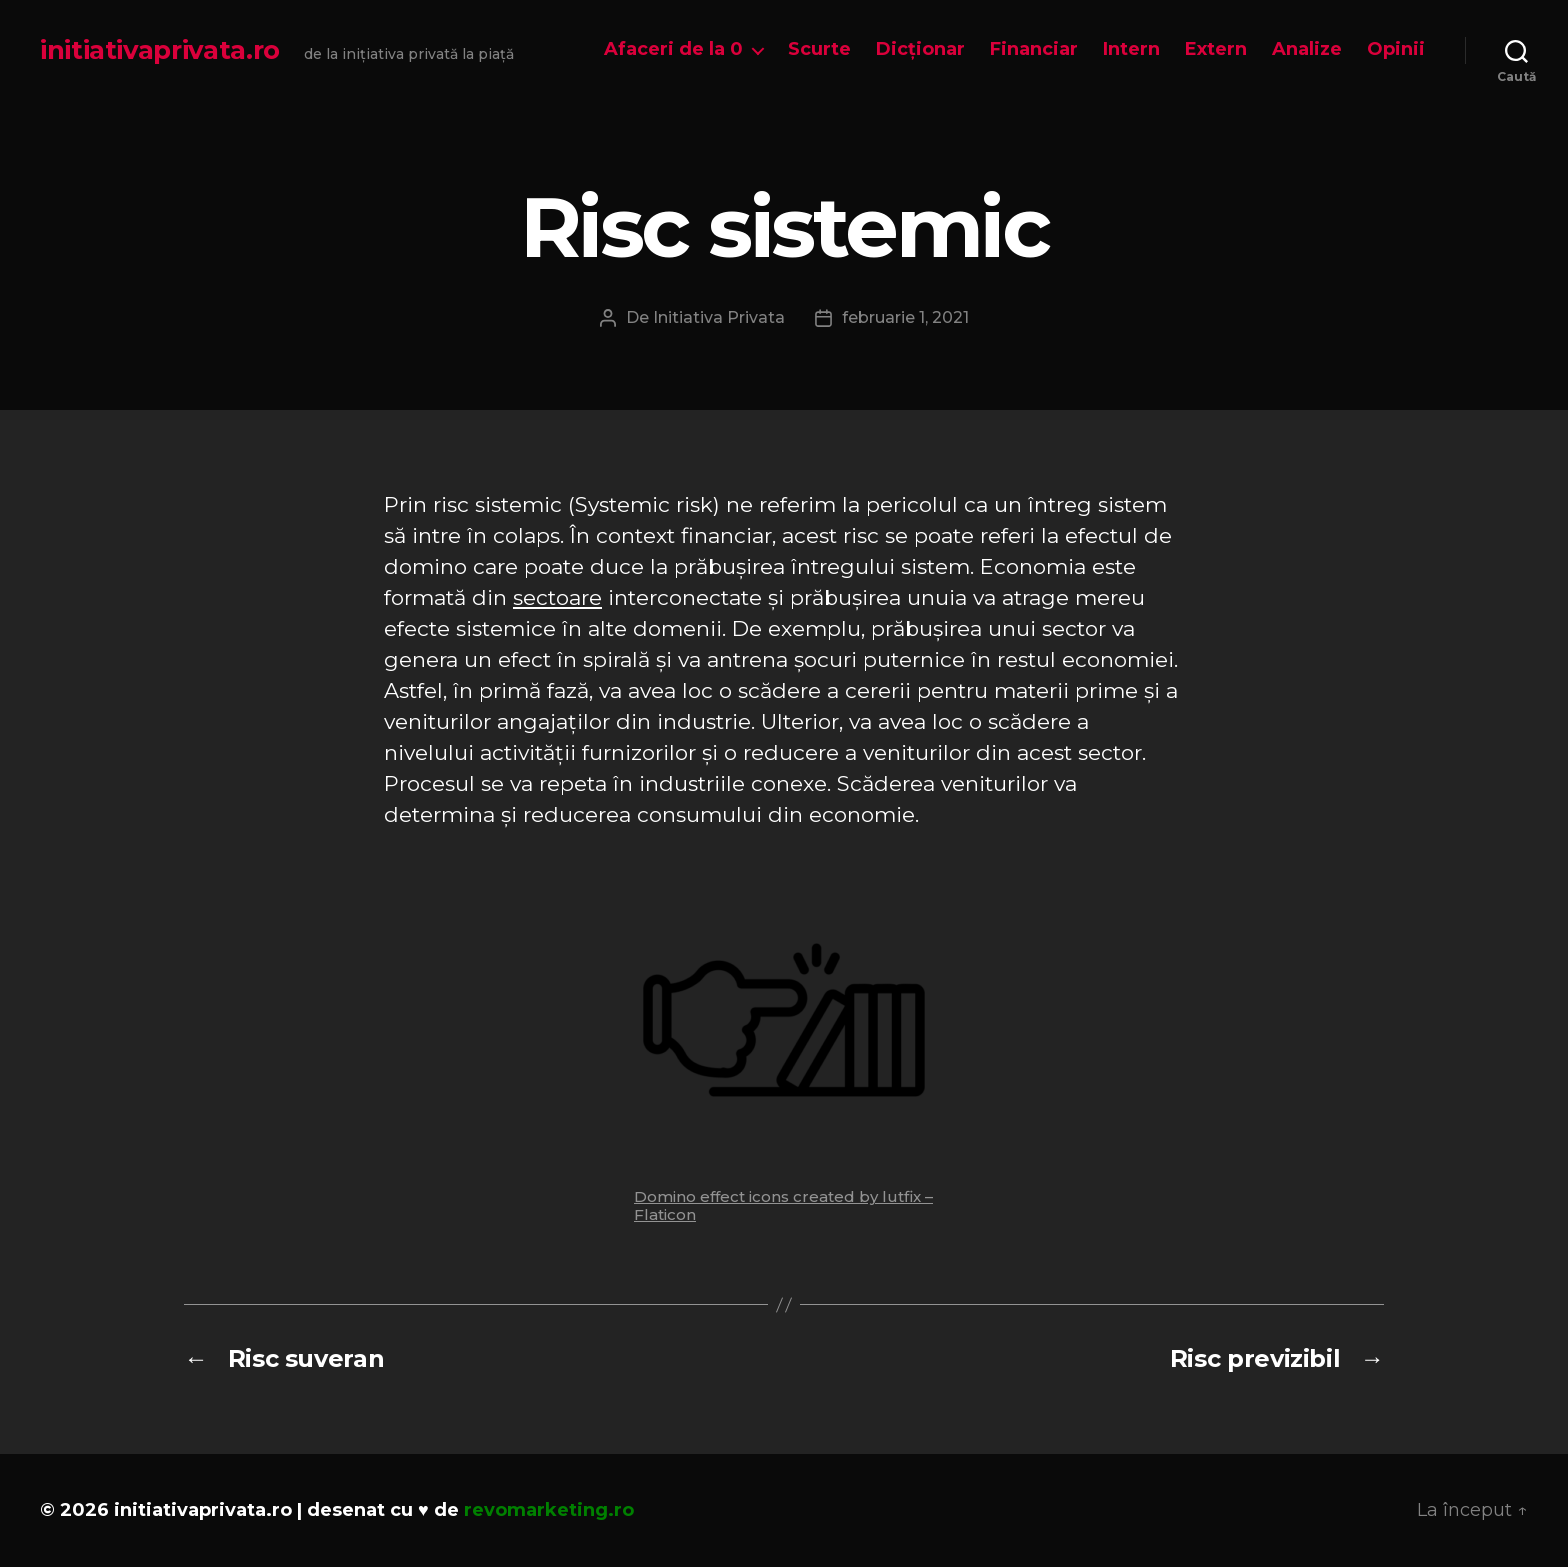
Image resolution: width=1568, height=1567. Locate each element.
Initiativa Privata (719, 317)
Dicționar (920, 49)
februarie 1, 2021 (905, 317)
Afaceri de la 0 (673, 49)
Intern (1131, 49)
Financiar (1034, 49)
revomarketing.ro (549, 1510)
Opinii (1396, 49)
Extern (1216, 49)
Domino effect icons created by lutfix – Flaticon (783, 1205)
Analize (1307, 49)
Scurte (819, 49)
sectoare (557, 597)
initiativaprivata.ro (160, 50)
